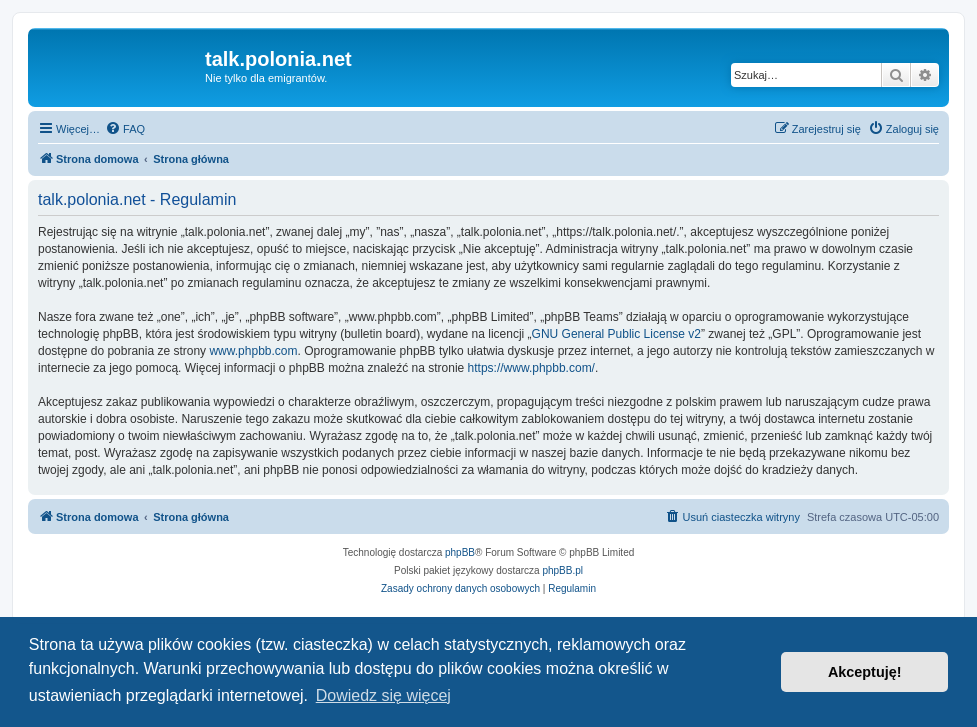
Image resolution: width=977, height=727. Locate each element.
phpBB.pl (562, 570)
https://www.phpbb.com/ (531, 368)
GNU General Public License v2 (616, 334)
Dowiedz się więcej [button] (383, 695)
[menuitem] (125, 129)
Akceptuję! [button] (865, 672)
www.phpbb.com (253, 351)
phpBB (460, 552)
